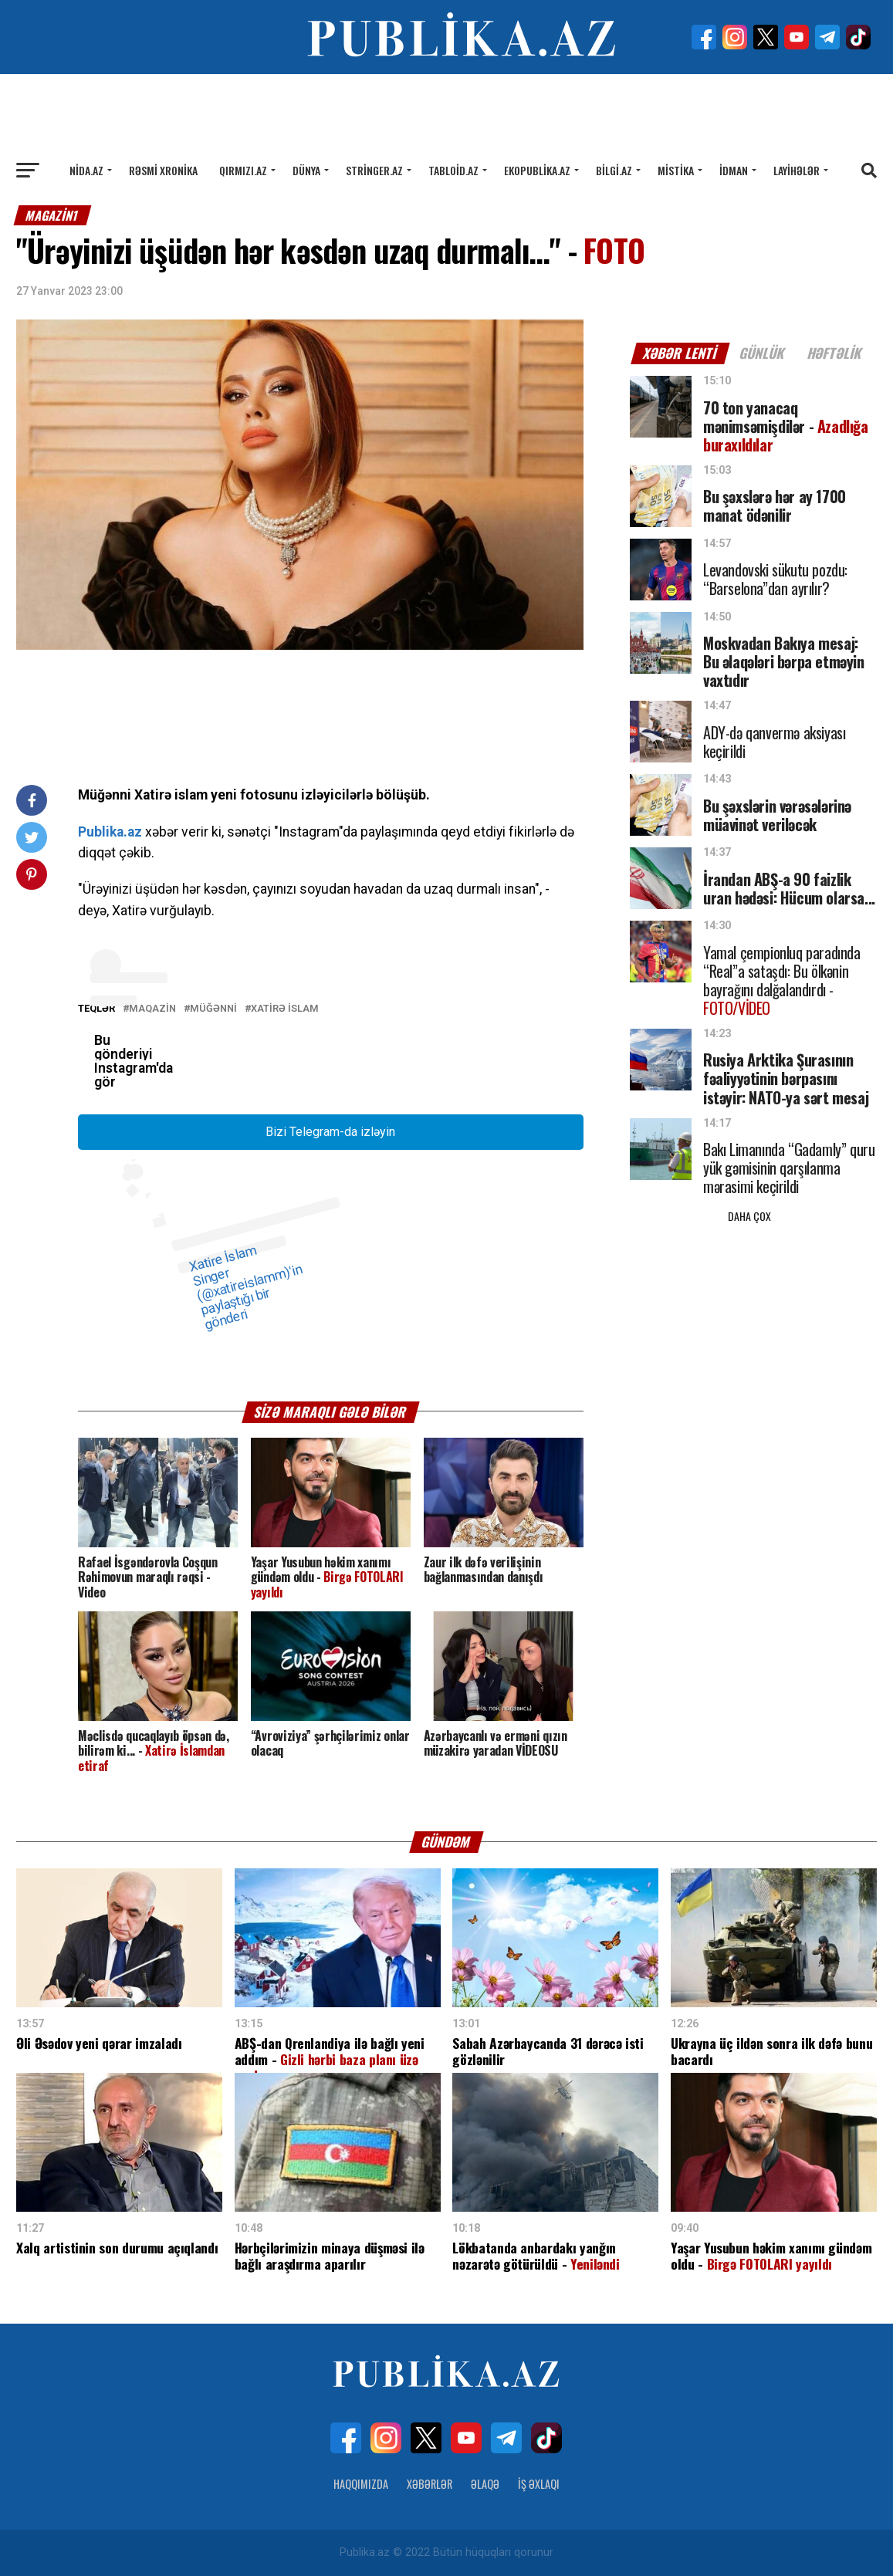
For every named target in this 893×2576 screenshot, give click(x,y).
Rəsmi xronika (163, 170)
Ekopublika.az (537, 170)
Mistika (676, 170)
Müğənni (213, 1009)
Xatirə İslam (285, 1009)
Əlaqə (485, 2484)
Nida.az (86, 170)
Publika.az (110, 832)
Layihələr (796, 170)
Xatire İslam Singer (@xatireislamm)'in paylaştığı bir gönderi (245, 1287)
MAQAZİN (152, 1009)
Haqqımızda (360, 2484)
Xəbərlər (429, 2484)
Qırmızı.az (243, 170)
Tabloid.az (453, 170)
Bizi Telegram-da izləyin (330, 1131)
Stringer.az (374, 170)
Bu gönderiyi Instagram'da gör (133, 1061)
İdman (733, 170)
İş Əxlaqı (539, 2484)
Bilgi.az (614, 170)
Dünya (306, 170)
